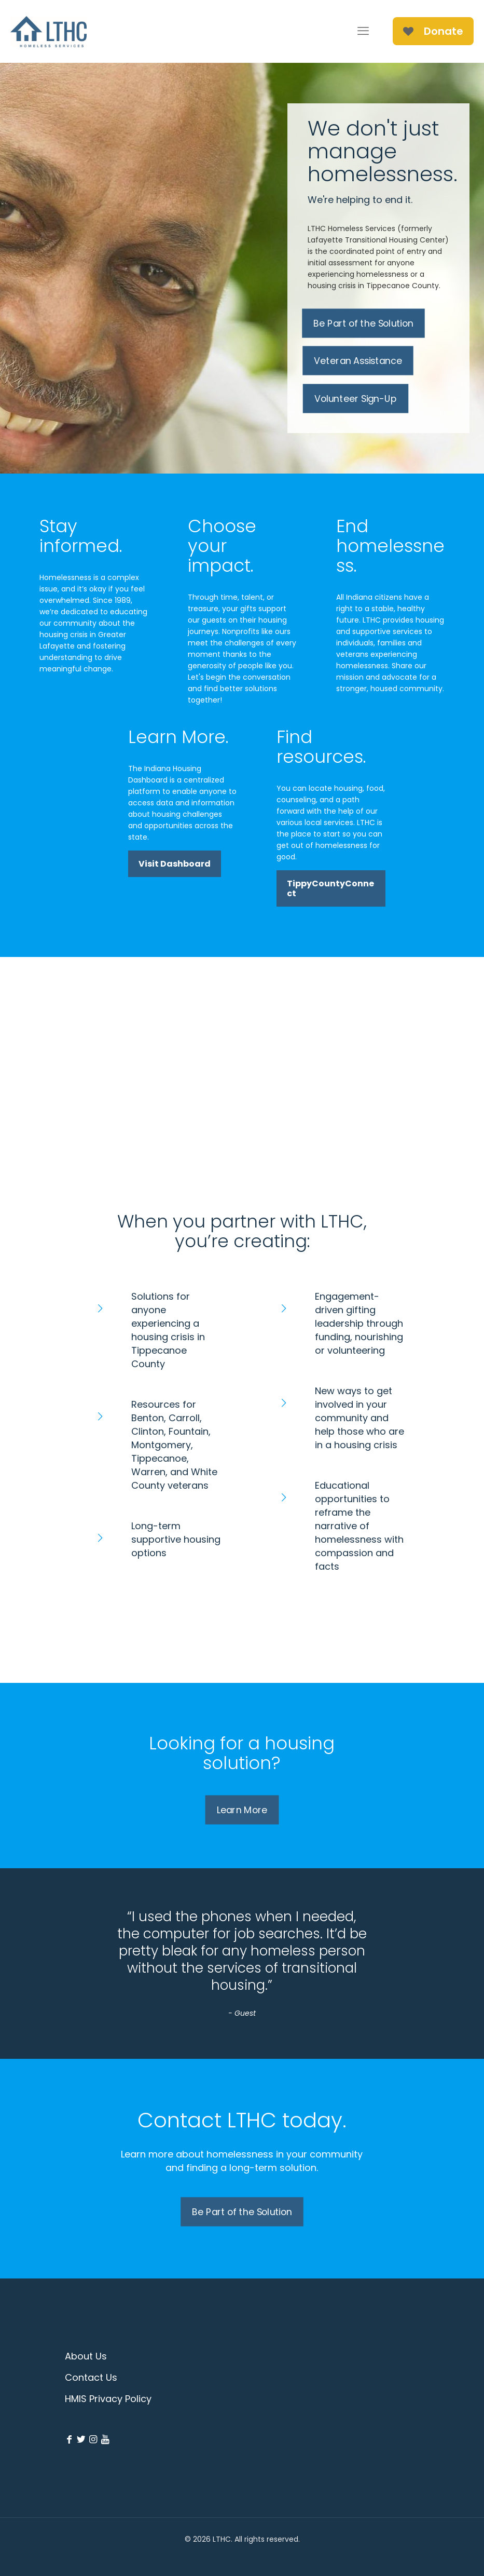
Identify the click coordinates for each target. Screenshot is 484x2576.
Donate (433, 31)
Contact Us (91, 2377)
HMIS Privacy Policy (108, 2398)
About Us (86, 2356)
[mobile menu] (363, 31)
